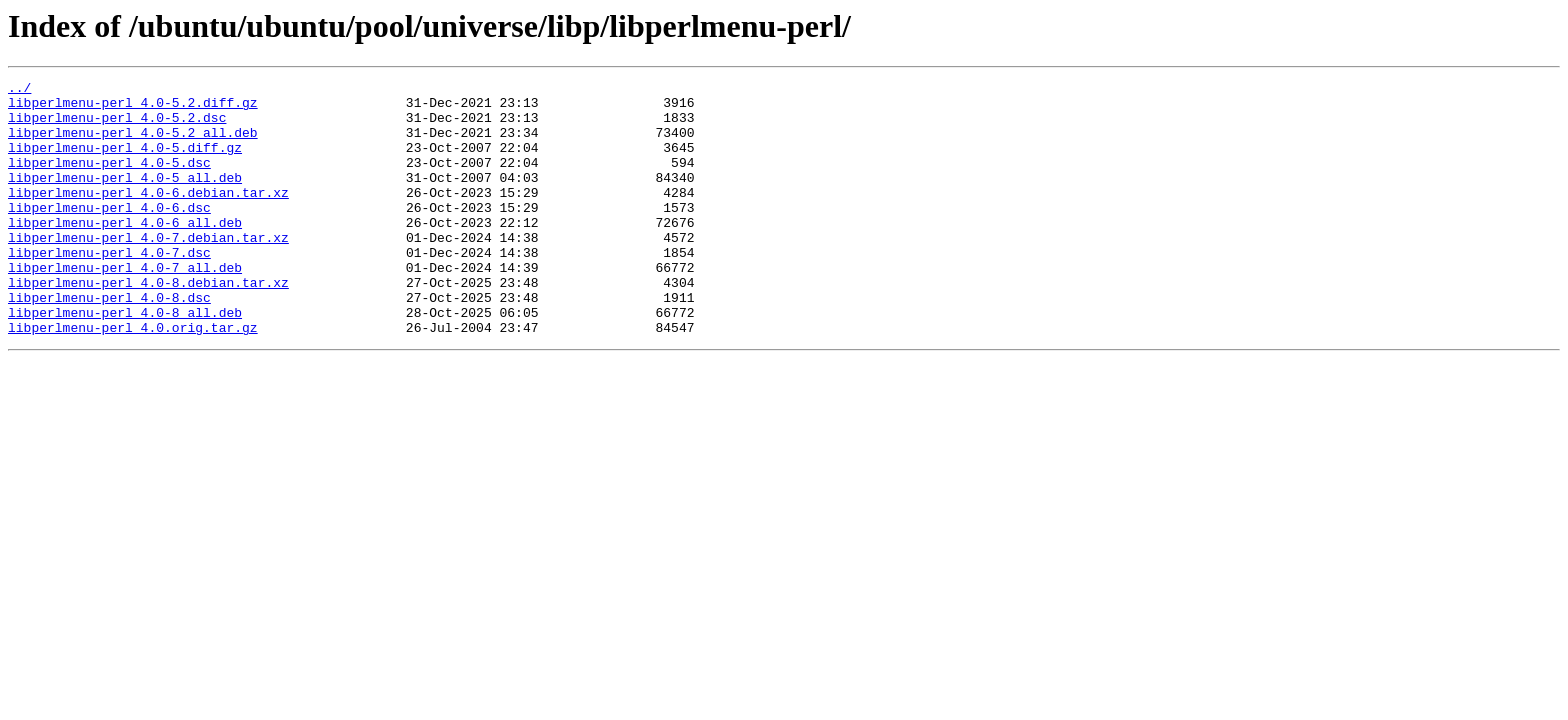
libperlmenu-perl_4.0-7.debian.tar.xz (148, 270)
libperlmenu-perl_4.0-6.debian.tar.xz (148, 216)
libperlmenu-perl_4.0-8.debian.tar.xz (148, 324)
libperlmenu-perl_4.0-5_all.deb (125, 198)
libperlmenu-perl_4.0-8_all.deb (125, 360)
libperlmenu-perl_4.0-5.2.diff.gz (133, 108)
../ (19, 90)
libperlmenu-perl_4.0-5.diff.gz (125, 162)
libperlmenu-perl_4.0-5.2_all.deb (133, 144)
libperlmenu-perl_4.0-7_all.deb (125, 306)
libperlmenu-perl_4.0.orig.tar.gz (133, 378)
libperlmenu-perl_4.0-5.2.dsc (117, 126)
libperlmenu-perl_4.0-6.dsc (109, 234)
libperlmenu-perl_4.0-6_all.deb (125, 252)
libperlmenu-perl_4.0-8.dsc (109, 342)
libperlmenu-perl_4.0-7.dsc (109, 288)
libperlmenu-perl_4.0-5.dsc (109, 180)
